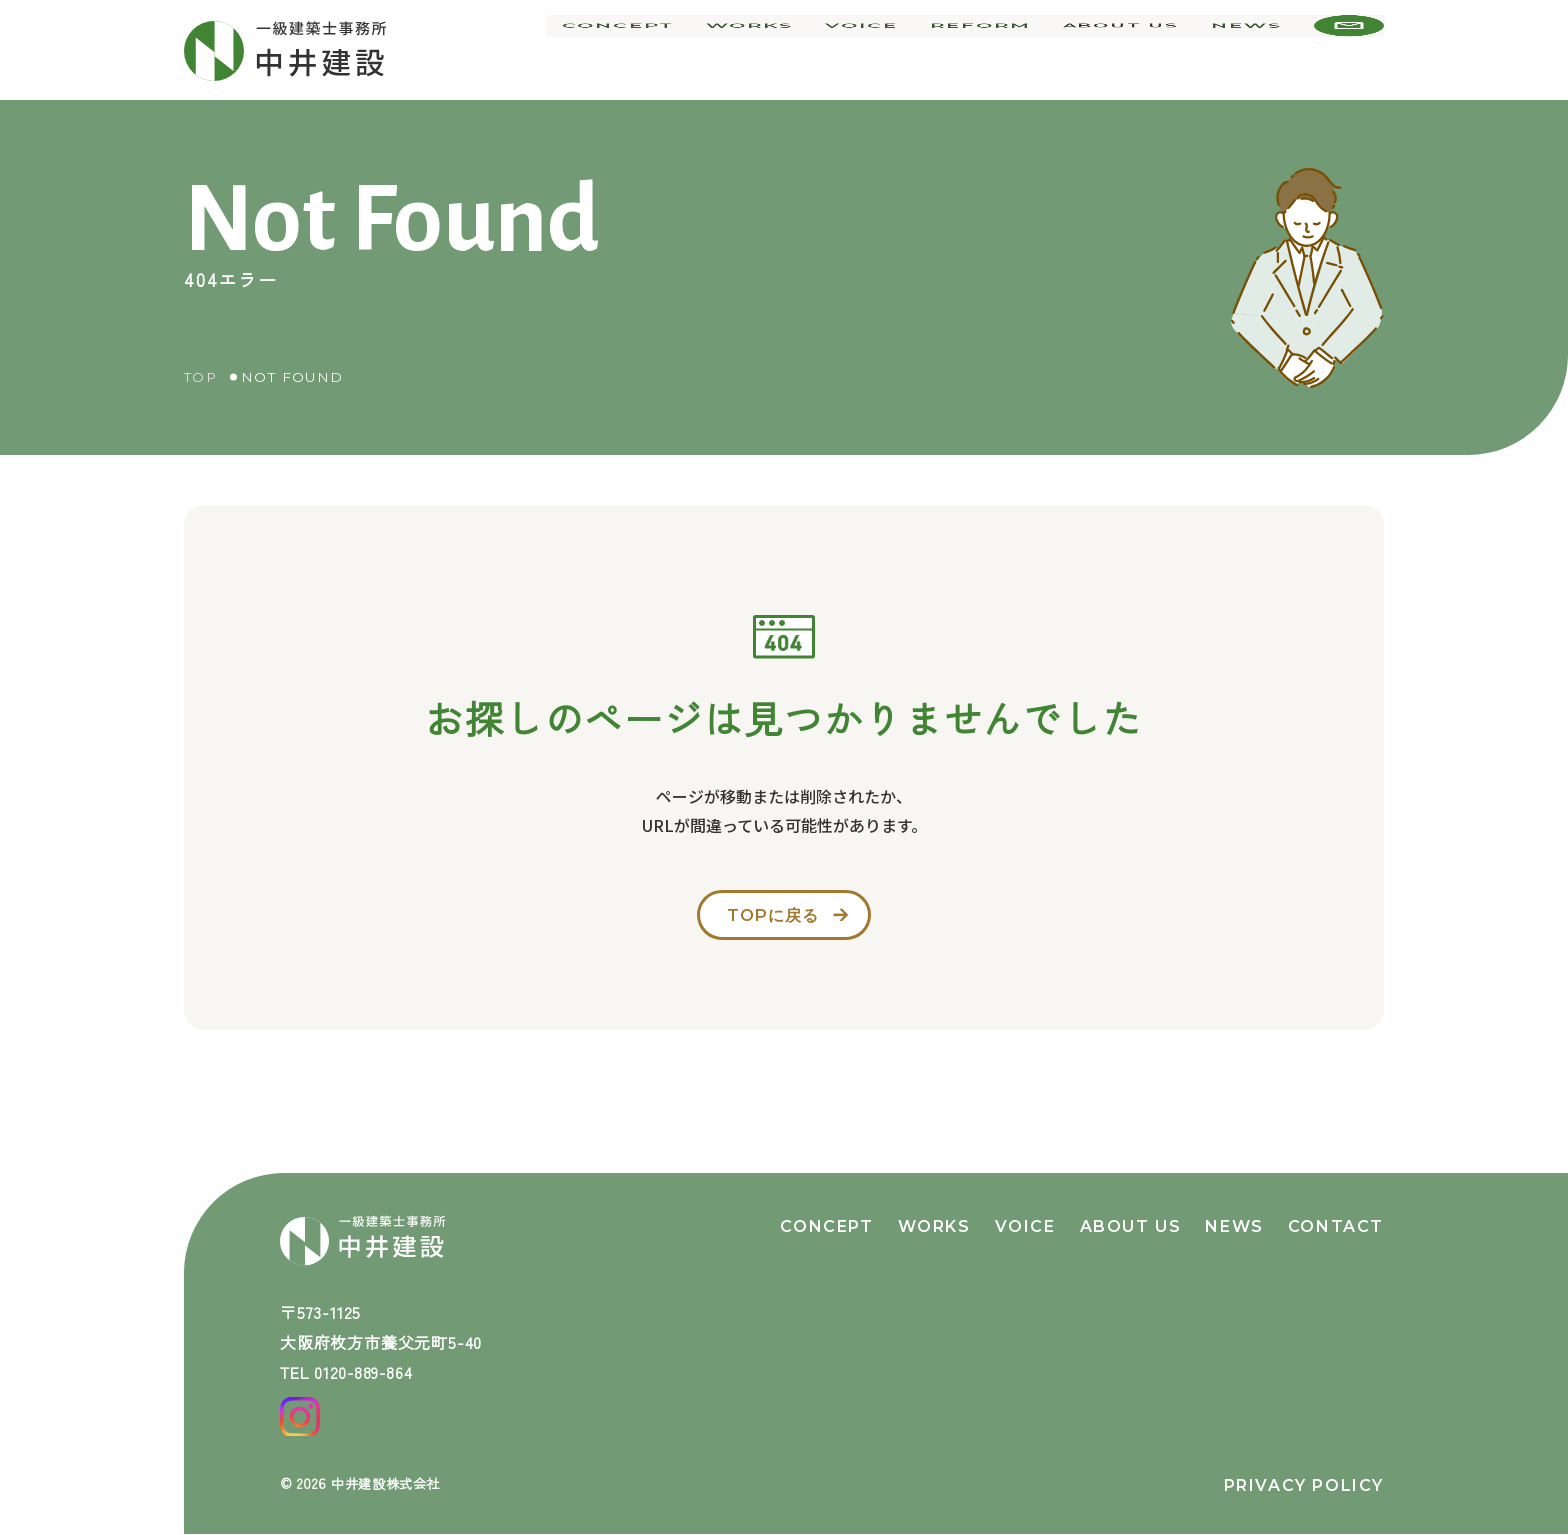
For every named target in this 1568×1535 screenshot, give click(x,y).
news (1248, 50)
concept (641, 50)
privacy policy (1304, 1485)
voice (875, 50)
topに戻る (770, 920)
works (767, 50)
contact (1336, 1213)
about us (1124, 50)
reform (988, 50)
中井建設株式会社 (390, 1483)
